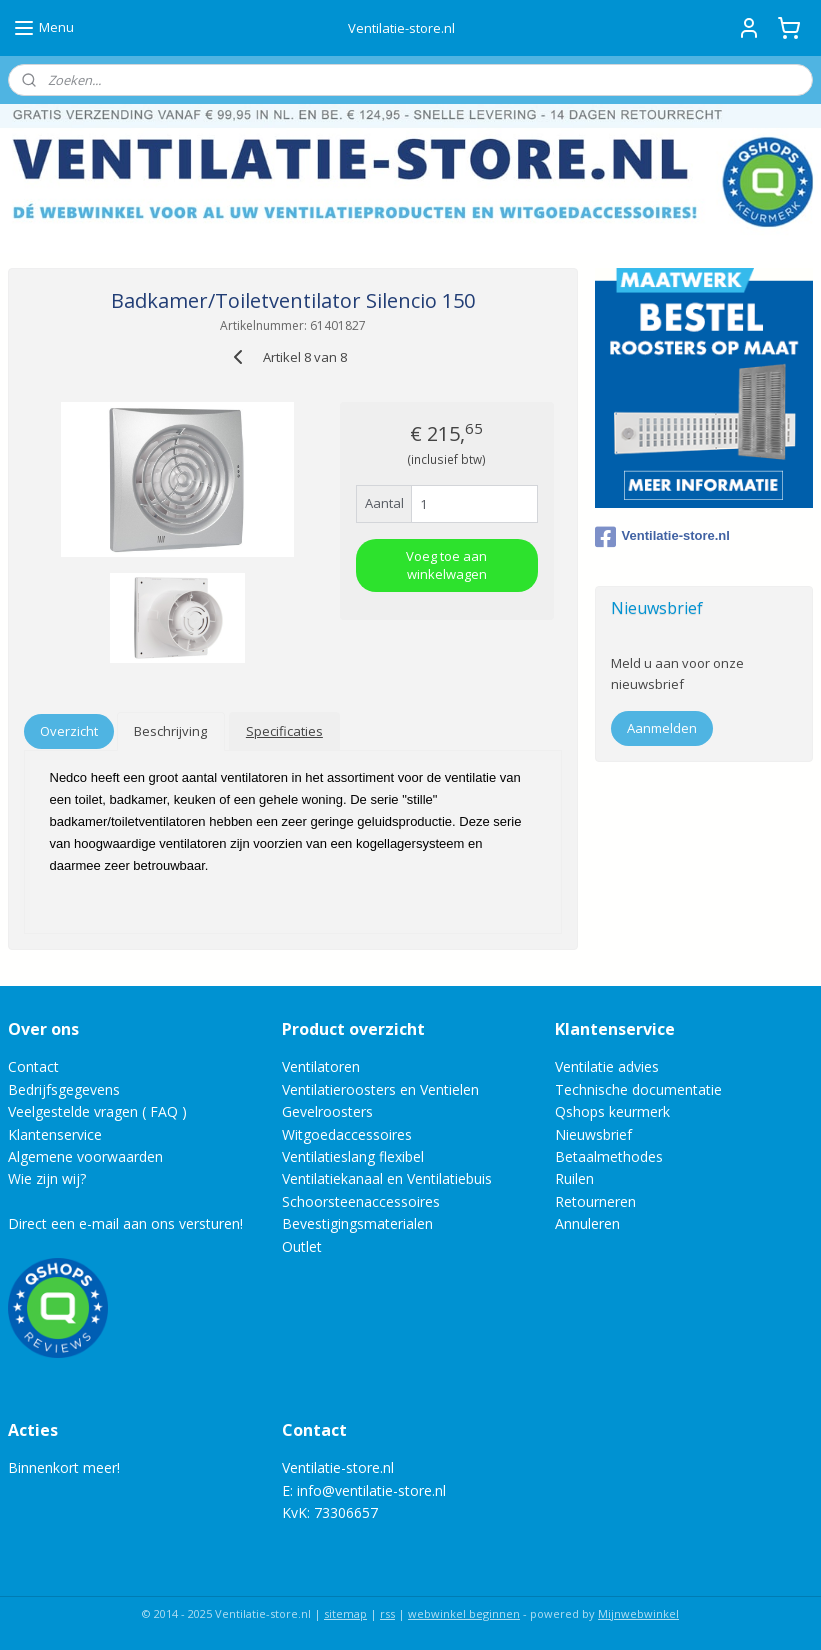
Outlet (304, 1246)
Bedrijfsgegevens (64, 1089)
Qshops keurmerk (612, 1111)
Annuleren (587, 1223)
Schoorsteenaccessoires (361, 1201)
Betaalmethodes (609, 1156)
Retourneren (595, 1201)
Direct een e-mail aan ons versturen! (125, 1223)
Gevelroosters (327, 1111)
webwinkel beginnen (464, 1613)
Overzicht (69, 731)
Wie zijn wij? (47, 1178)
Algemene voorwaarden (85, 1156)
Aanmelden (662, 728)
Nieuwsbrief (593, 1134)
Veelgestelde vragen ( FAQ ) (97, 1111)
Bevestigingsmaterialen (357, 1223)
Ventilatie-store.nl (662, 537)
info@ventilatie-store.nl (371, 1490)
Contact (33, 1066)
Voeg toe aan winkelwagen (446, 565)
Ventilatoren (321, 1066)
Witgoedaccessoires (347, 1134)
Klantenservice (55, 1134)
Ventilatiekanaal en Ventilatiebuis (387, 1178)
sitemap (345, 1613)
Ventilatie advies (607, 1066)
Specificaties (284, 731)
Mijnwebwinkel (638, 1613)
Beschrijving (170, 731)
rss (387, 1613)
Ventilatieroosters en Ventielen (380, 1089)
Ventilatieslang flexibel (353, 1156)
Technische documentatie (638, 1089)
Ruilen (574, 1178)
